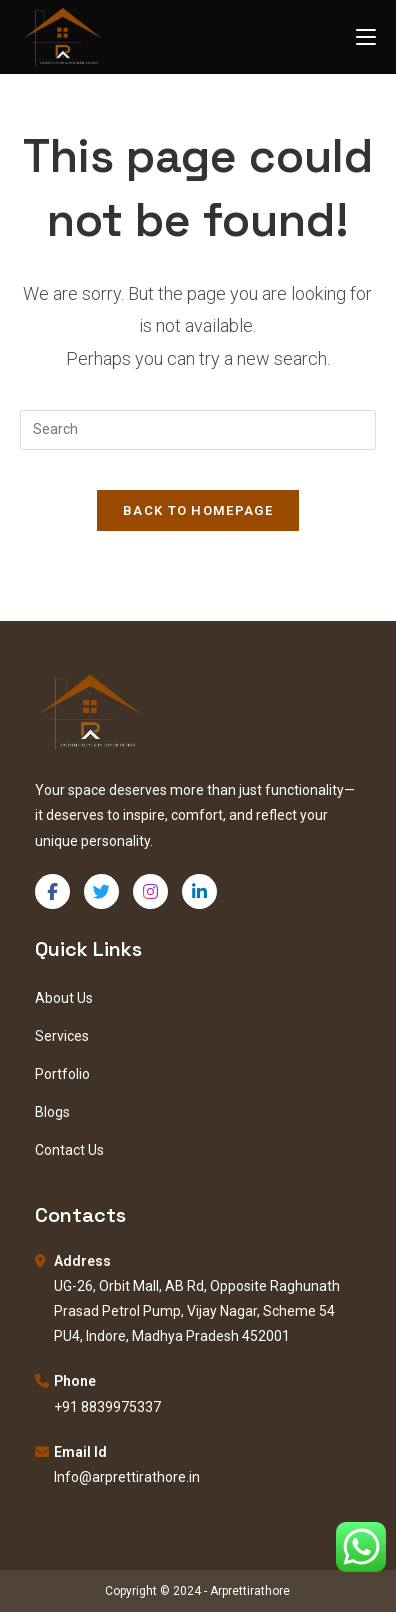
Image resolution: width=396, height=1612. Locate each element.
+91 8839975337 (107, 1407)
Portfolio (62, 1074)
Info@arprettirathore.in (127, 1477)
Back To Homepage (198, 510)
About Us (64, 998)
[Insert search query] (198, 430)
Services (62, 1036)
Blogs (52, 1112)
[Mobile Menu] (366, 36)
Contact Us (69, 1150)
